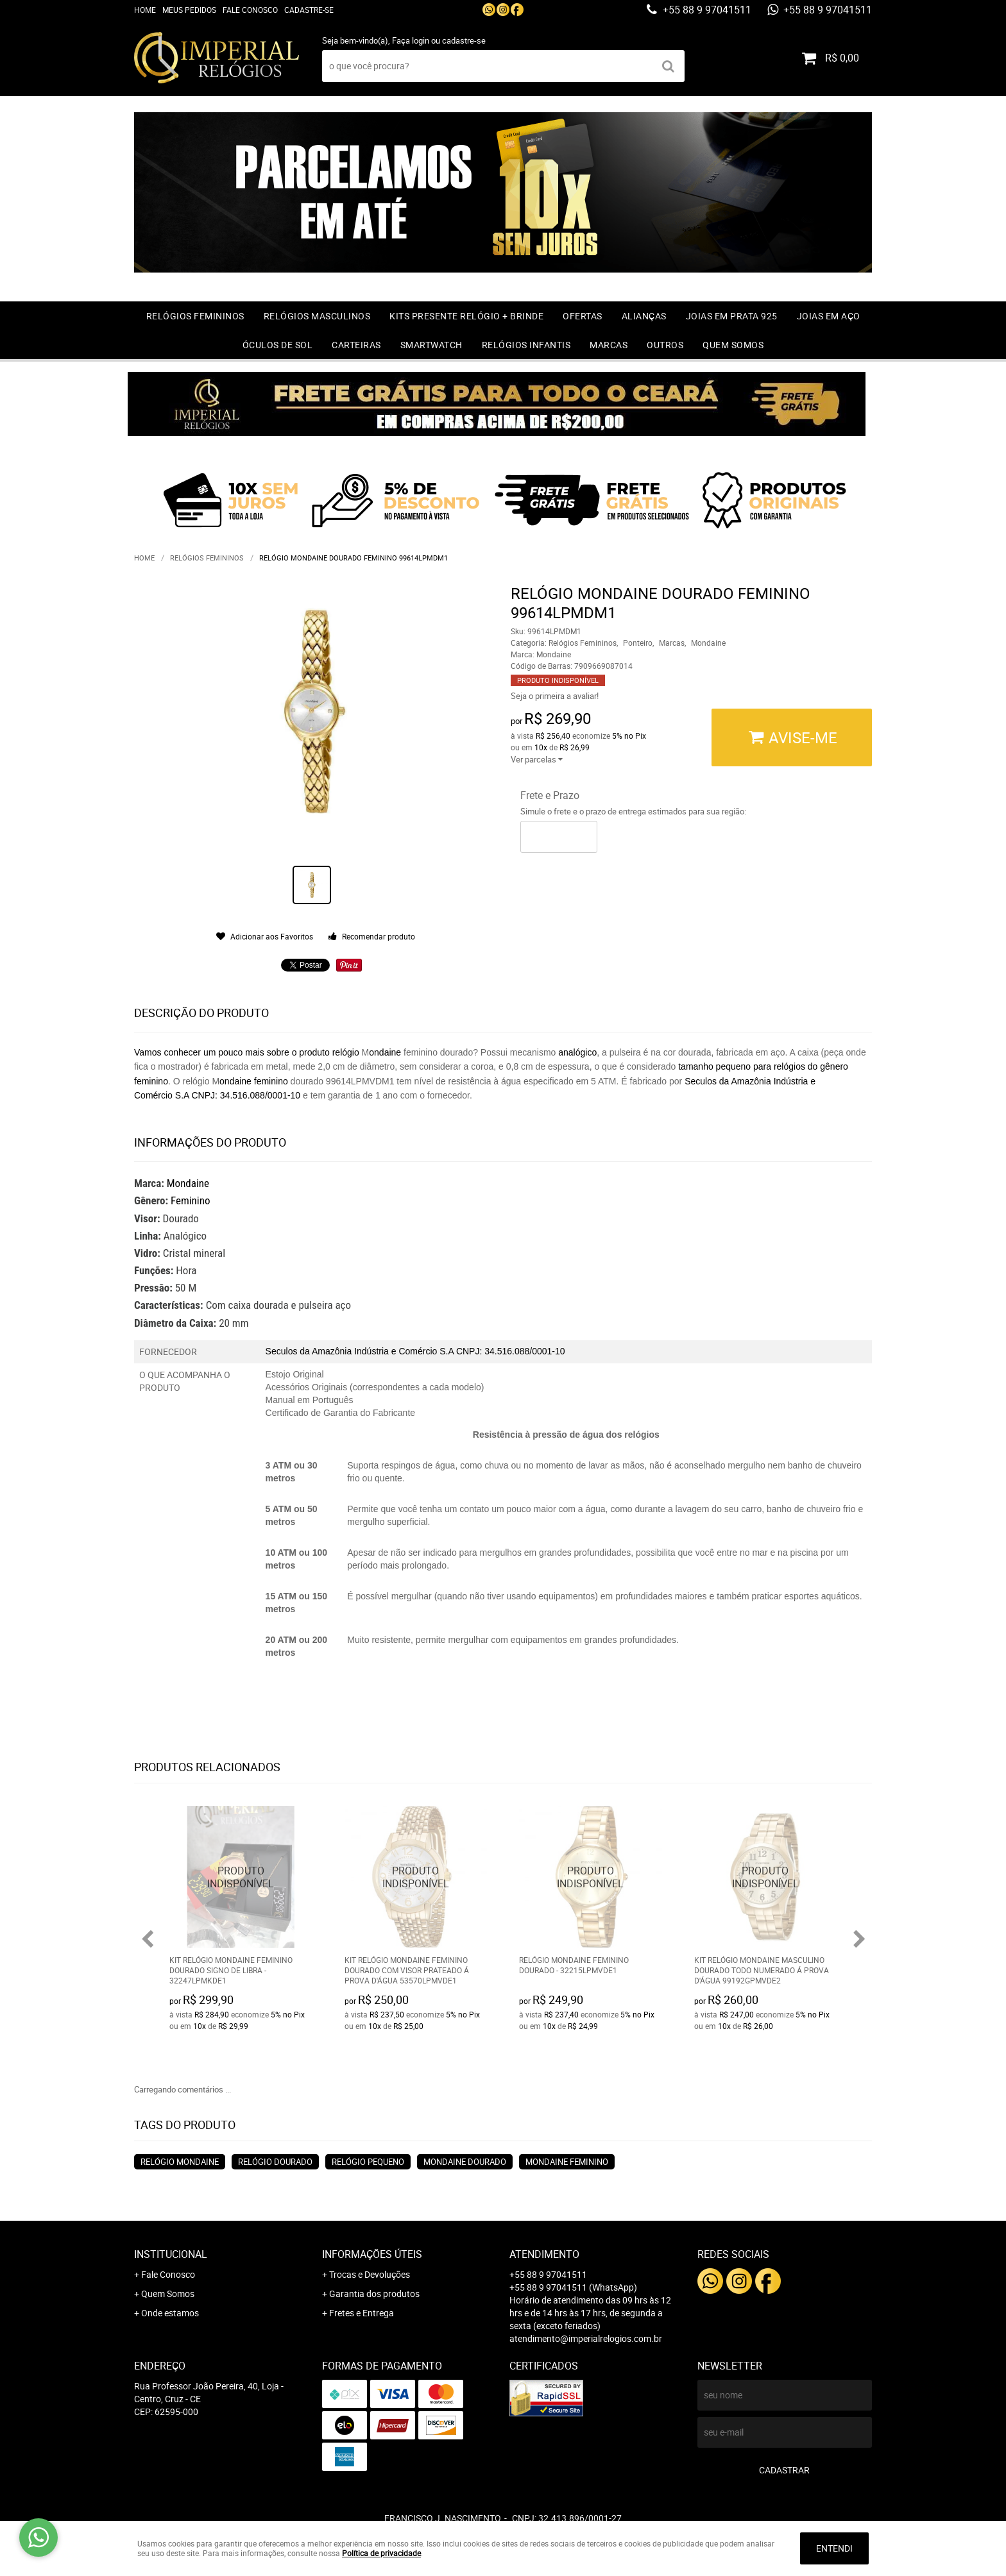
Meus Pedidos (189, 9)
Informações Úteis (372, 2254)
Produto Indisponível (240, 1877)
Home (145, 9)
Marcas (608, 345)
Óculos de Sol (278, 345)
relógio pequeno (368, 2162)
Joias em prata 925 (732, 316)
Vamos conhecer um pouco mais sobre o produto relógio (246, 1052)
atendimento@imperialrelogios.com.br (585, 2338)
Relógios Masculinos (317, 316)
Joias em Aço (828, 316)
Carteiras (356, 345)
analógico (577, 1052)
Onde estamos (170, 2313)
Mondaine (188, 1183)
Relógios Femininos (195, 316)
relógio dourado (275, 2162)
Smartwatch (431, 345)
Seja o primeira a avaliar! (555, 696)
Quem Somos (733, 345)
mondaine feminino (566, 2162)
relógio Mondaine (180, 2162)
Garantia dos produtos (374, 2293)
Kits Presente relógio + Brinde (466, 316)
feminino (272, 1081)
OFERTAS (582, 316)
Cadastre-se (309, 9)
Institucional (170, 2254)
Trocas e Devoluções (369, 2274)
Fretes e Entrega (361, 2313)
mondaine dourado (464, 2162)
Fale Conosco (250, 9)
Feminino (190, 1200)
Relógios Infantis (526, 345)
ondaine (385, 1052)
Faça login (410, 40)
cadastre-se (464, 40)
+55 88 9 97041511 (705, 10)
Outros (665, 345)
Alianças (644, 316)
